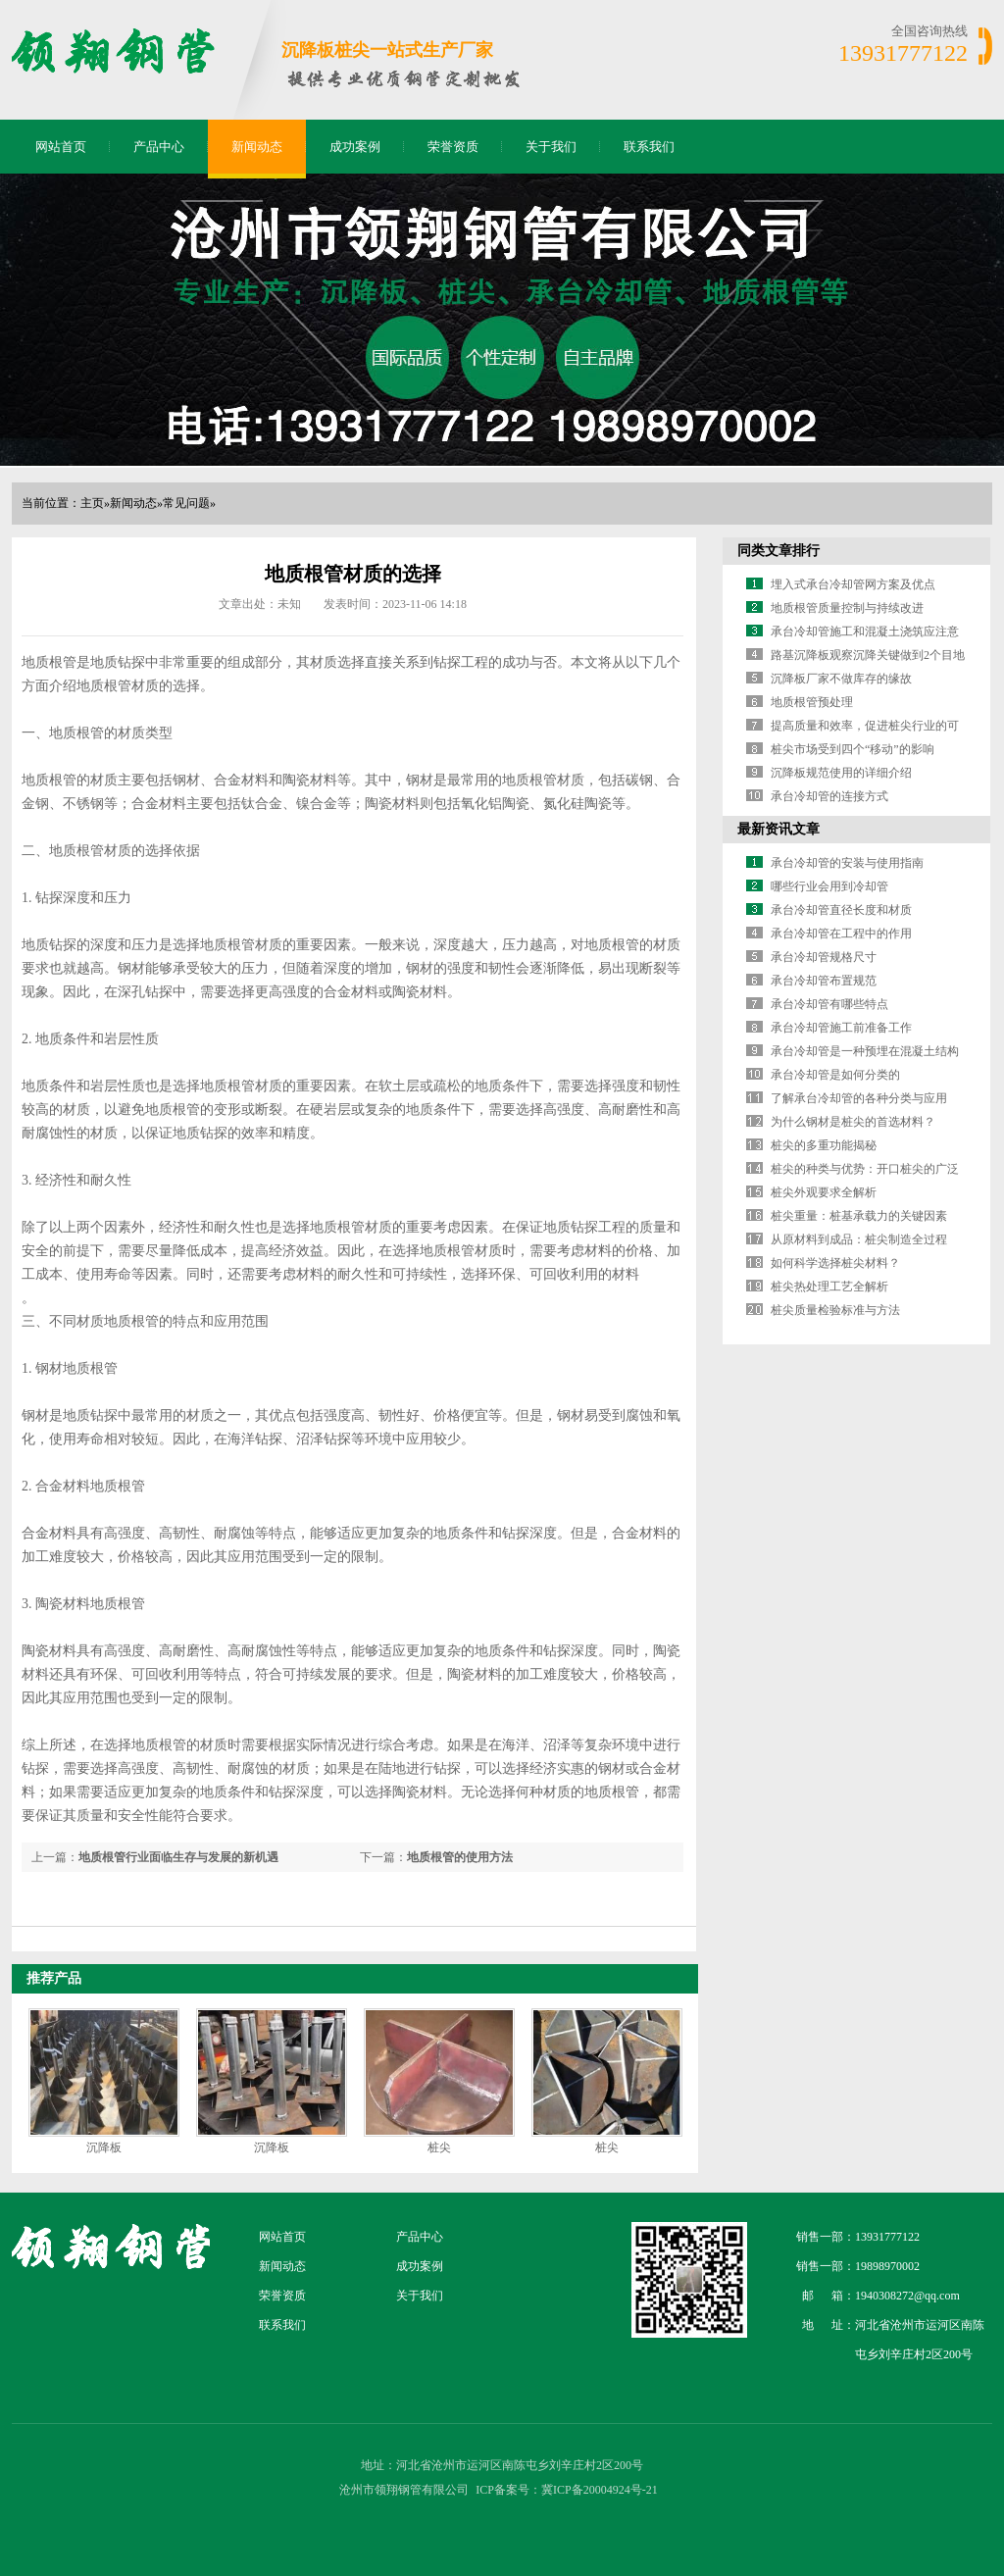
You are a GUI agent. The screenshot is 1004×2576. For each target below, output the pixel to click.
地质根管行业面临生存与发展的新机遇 (178, 1857)
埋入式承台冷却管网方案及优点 (853, 584)
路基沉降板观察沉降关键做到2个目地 (868, 655)
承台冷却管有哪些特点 (829, 1004)
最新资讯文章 (778, 829)
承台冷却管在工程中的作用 (841, 933)
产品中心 (158, 146)
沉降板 (104, 2147)
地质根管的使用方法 (460, 1857)
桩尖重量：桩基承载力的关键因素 (859, 1216)
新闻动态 (256, 146)
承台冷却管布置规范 (824, 980)
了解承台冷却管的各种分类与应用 (859, 1098)
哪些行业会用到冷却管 (829, 886)
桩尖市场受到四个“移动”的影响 (852, 749)
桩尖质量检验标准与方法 (835, 1310)
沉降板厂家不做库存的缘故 (841, 678)
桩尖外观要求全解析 (824, 1192)
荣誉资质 (452, 146)
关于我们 (551, 146)
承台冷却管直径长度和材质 (841, 910)
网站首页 (60, 146)
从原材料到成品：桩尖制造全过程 (859, 1239)
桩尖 (439, 2147)
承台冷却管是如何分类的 (835, 1075)
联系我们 (649, 146)
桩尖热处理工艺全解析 (829, 1286)
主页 (92, 503)
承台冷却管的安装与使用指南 (847, 863)
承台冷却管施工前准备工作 (841, 1028)
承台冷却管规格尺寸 (824, 957)
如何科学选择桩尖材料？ (835, 1263)
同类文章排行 (778, 550)
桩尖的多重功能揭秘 (824, 1145)
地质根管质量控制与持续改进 (847, 608)
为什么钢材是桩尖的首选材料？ (853, 1122)
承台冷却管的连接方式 (829, 796)
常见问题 (186, 503)
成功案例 (354, 146)
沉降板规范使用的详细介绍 (841, 773)
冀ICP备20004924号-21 (599, 2490)
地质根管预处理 (812, 702)
